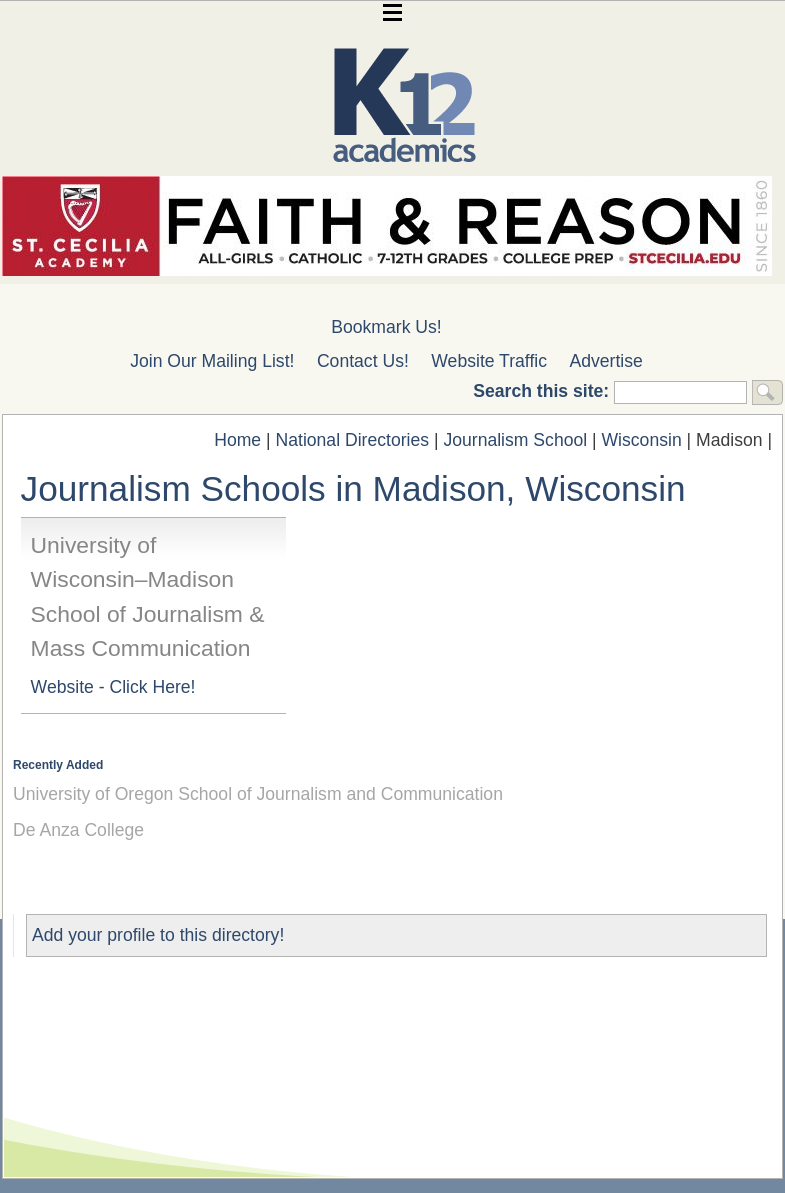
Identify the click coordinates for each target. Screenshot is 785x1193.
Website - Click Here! (113, 687)
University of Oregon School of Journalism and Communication (258, 794)
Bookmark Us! (386, 327)
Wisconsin (642, 440)
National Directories (353, 440)
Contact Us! (363, 361)
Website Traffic (489, 361)
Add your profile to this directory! (158, 935)
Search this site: (543, 391)
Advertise (606, 361)
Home (237, 440)
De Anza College (78, 830)
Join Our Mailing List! (212, 361)
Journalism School (515, 440)
